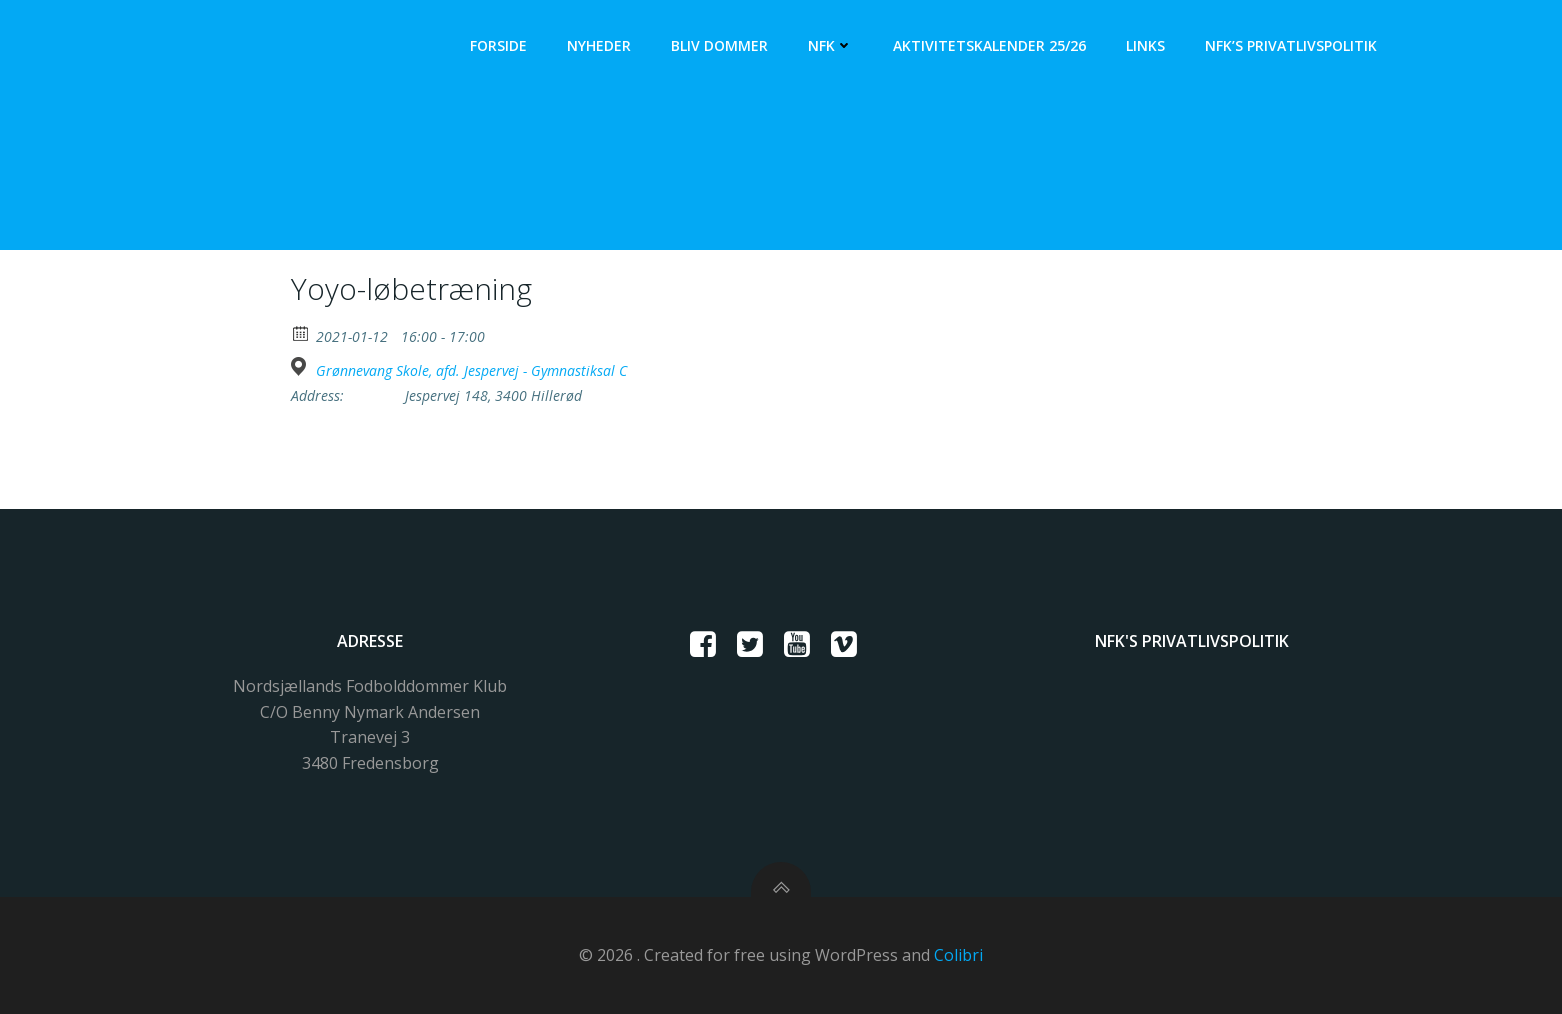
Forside (498, 45)
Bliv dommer (719, 45)
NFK (830, 45)
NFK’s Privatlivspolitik (1291, 45)
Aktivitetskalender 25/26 (989, 45)
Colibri (958, 955)
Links (1145, 45)
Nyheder (599, 45)
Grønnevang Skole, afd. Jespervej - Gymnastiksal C (471, 371)
